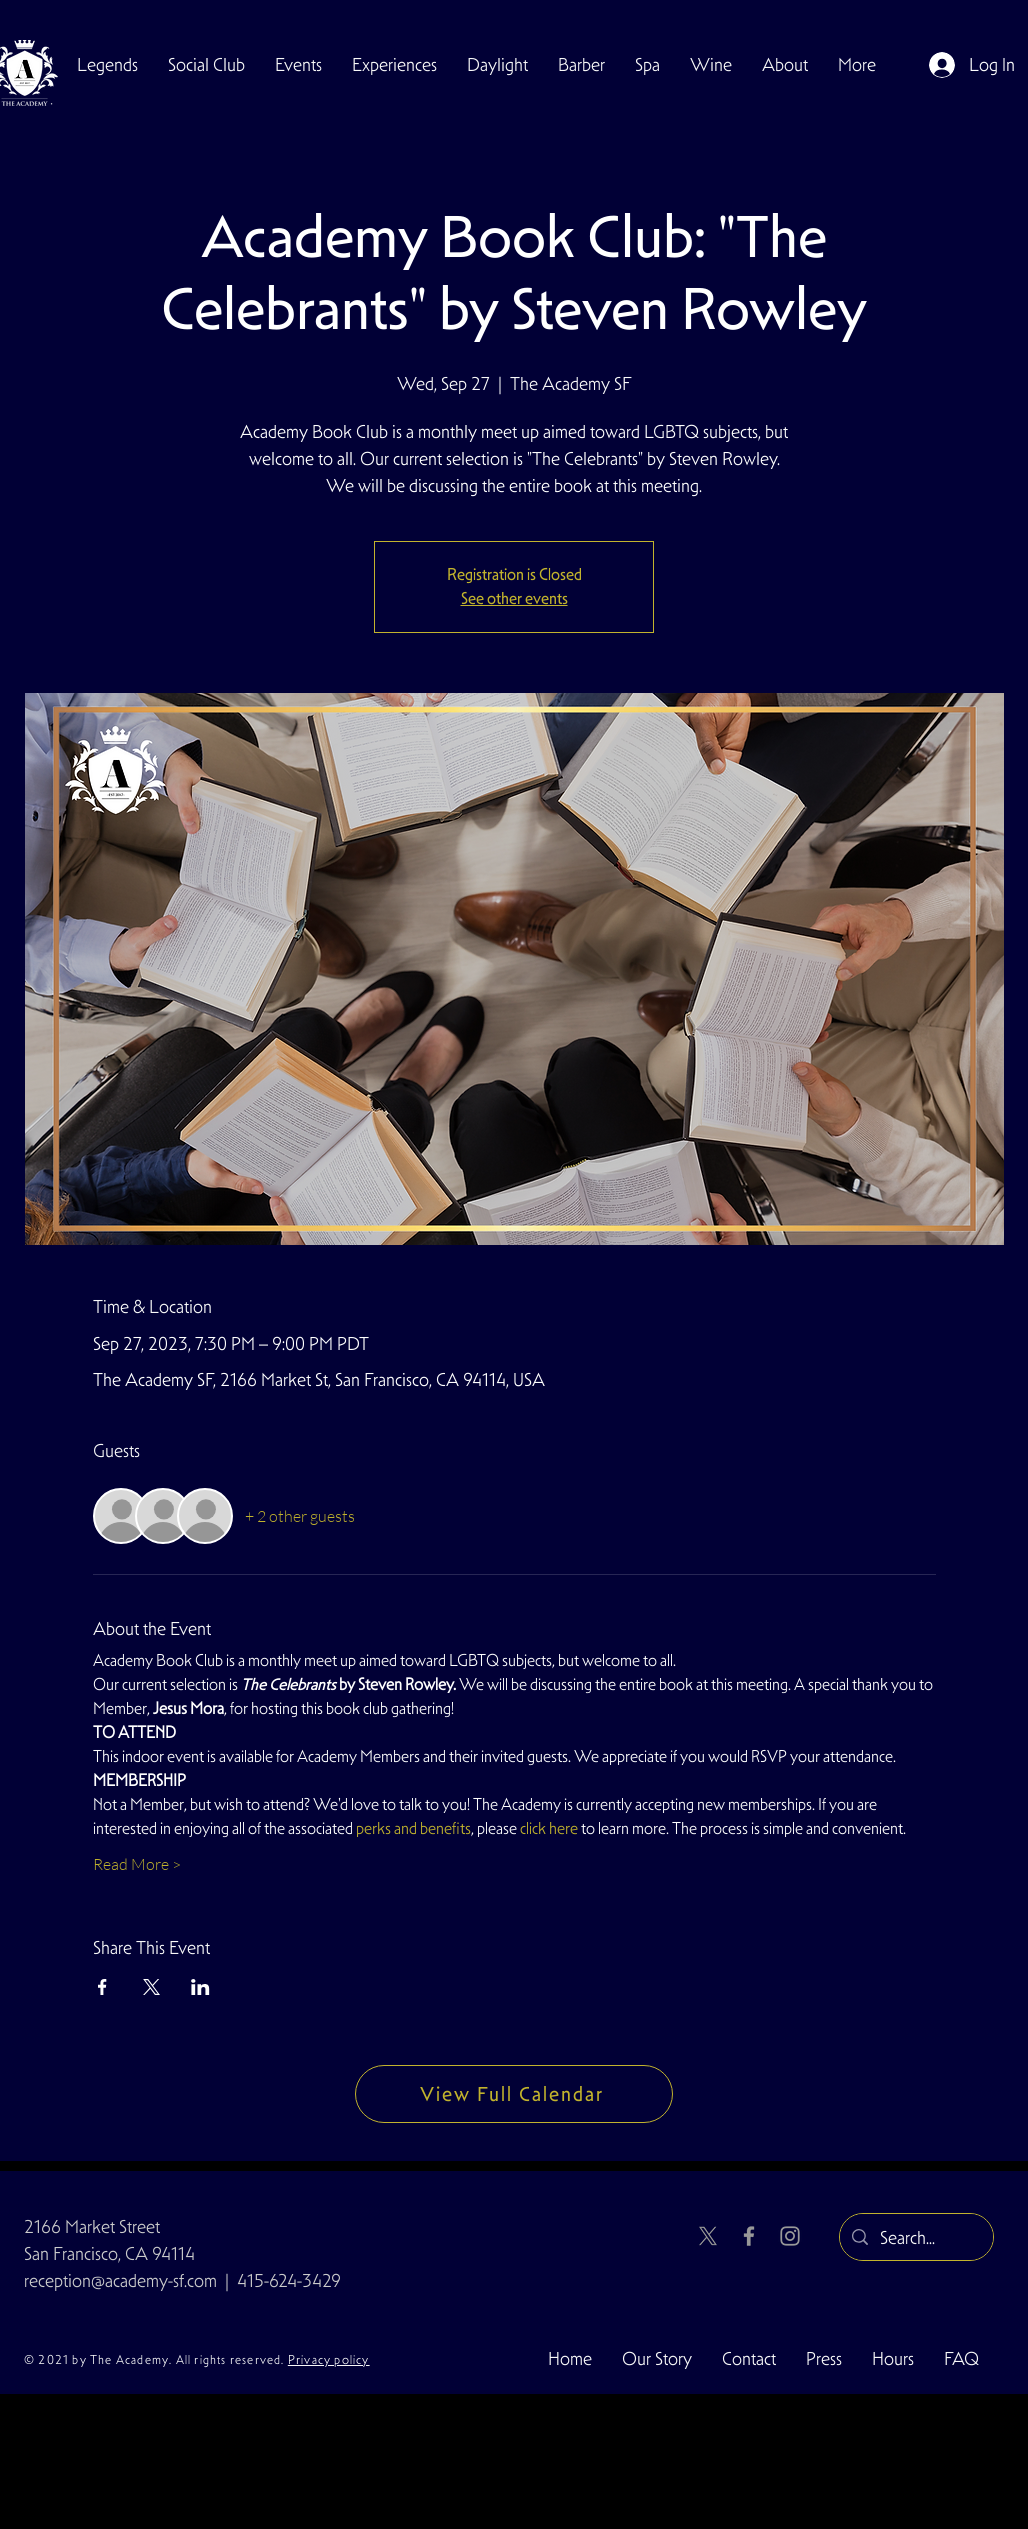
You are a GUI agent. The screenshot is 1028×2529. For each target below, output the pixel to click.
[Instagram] (790, 2236)
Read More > (137, 1864)
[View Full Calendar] (514, 2094)
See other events (514, 598)
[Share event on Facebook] (102, 1987)
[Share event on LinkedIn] (200, 1987)
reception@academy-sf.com (120, 2280)
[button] (206, 65)
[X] (708, 2236)
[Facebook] (749, 2236)
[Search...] (915, 2238)
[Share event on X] (151, 1987)
